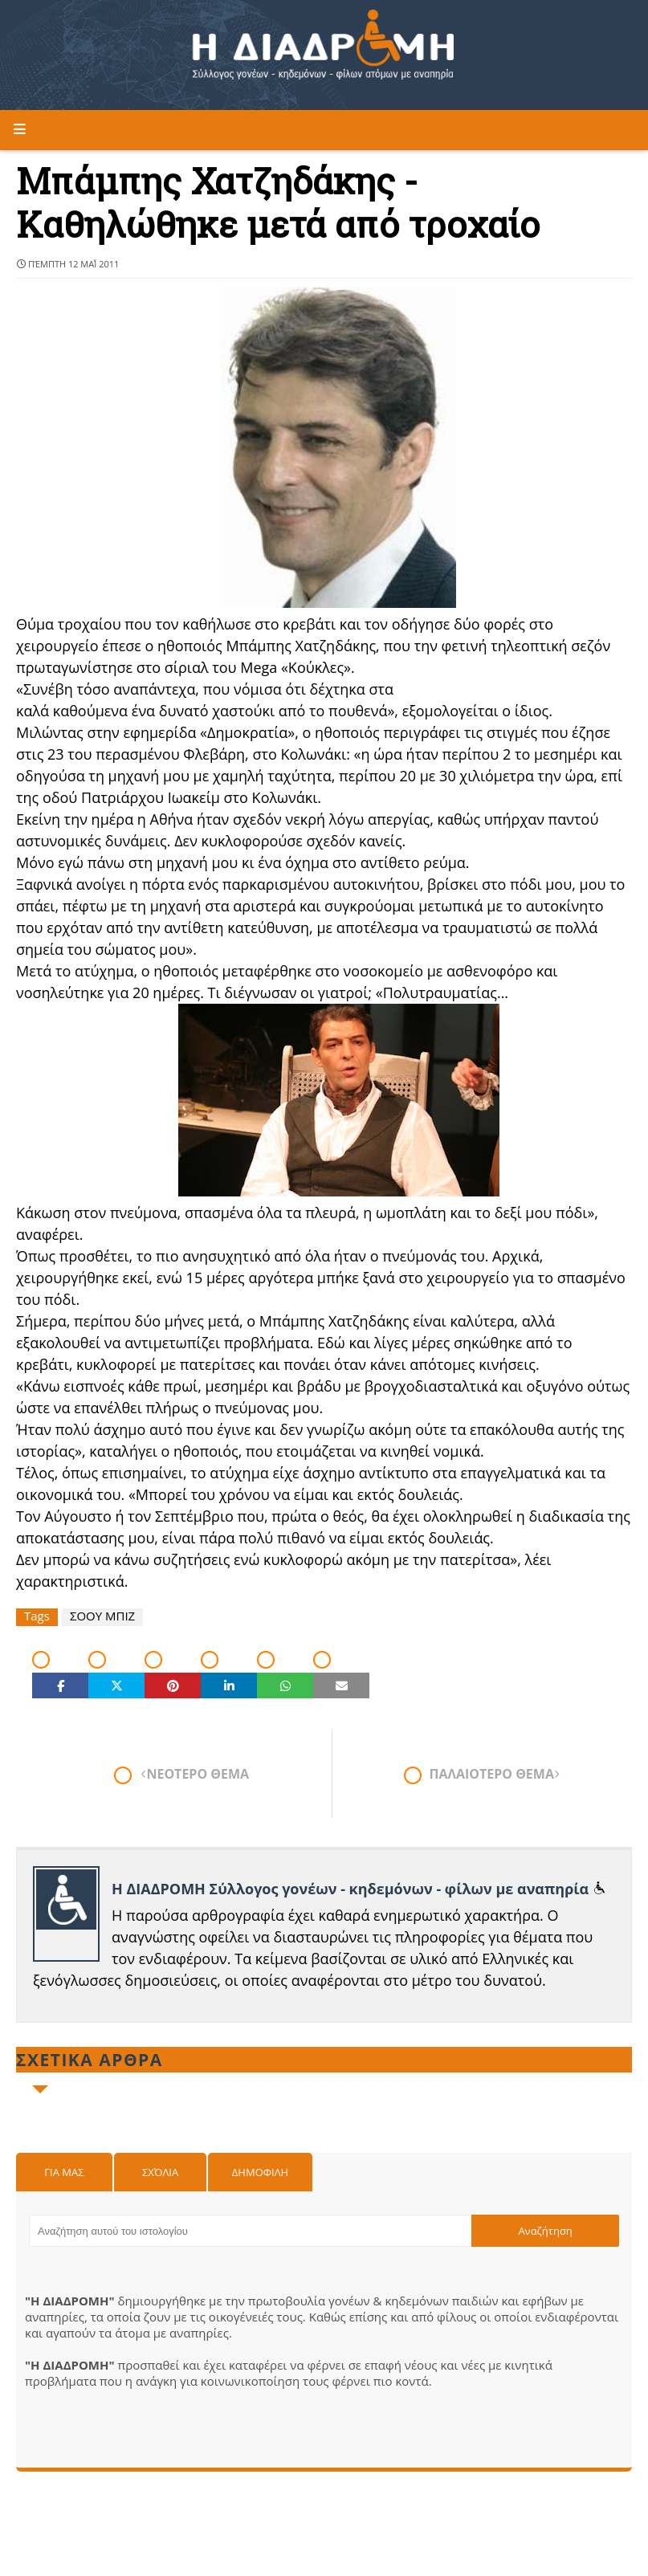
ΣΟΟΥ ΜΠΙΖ (102, 1616)
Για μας (64, 2172)
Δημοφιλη (260, 2172)
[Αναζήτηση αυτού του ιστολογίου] (250, 2231)
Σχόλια (160, 2172)
